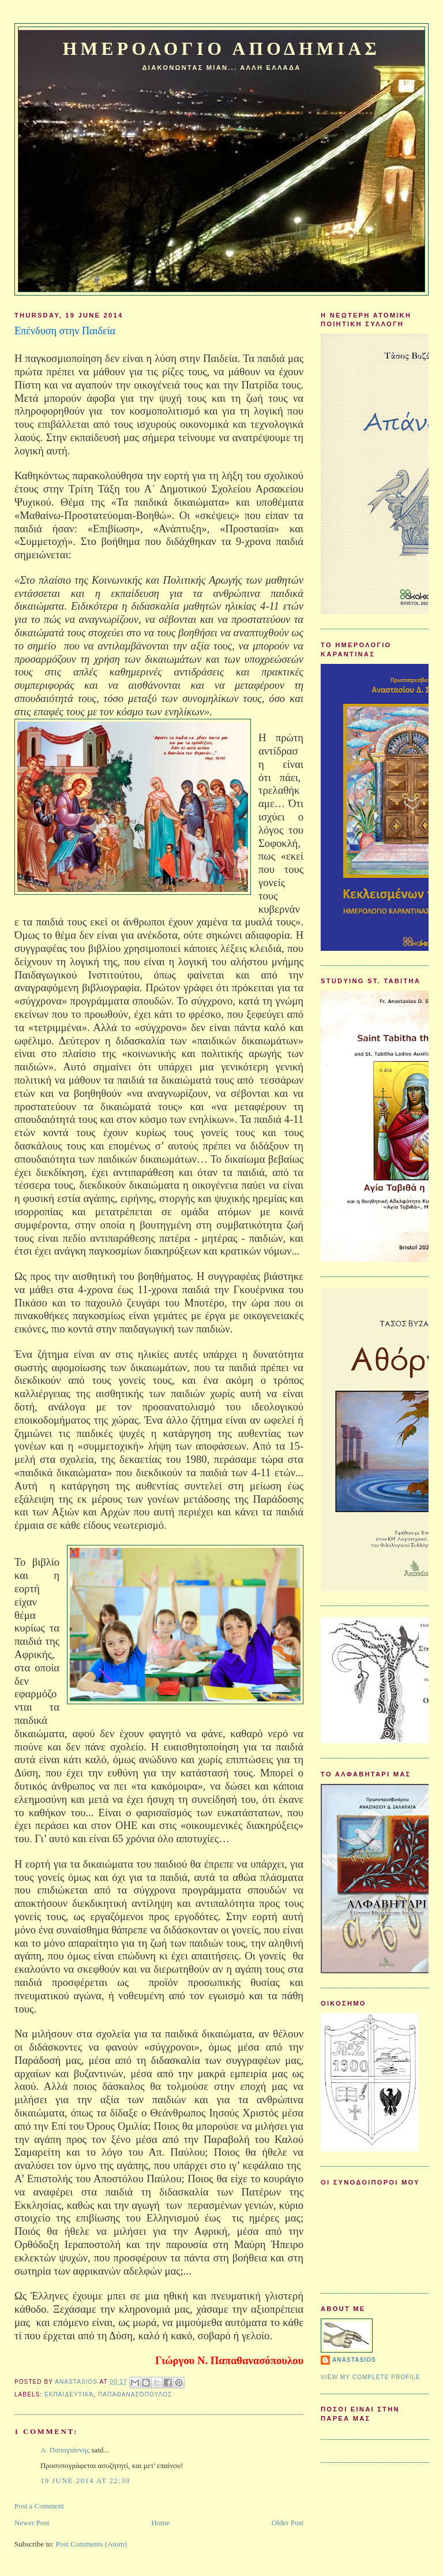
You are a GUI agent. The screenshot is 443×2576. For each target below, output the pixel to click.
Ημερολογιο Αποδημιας (221, 49)
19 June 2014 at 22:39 (85, 2480)
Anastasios (354, 2360)
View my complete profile (371, 2377)
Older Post (287, 2522)
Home (160, 2522)
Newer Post (31, 2522)
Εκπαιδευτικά (68, 2394)
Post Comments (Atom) (91, 2544)
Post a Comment (39, 2506)
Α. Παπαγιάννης (64, 2450)
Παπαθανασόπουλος (135, 2394)
